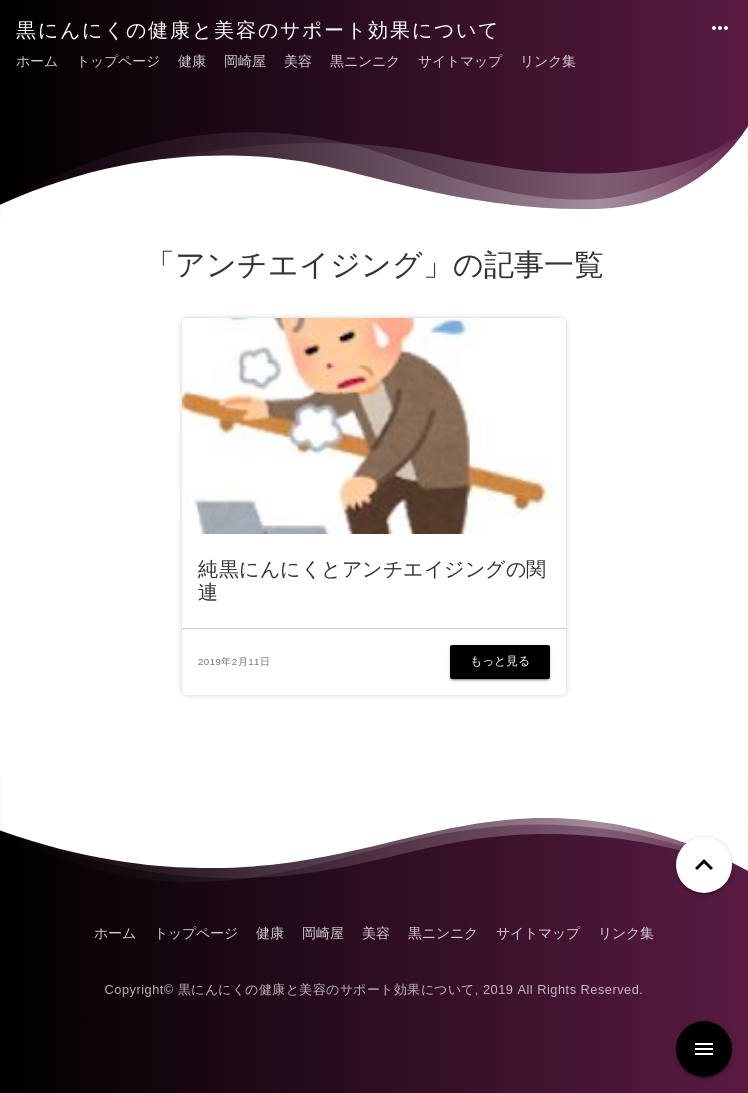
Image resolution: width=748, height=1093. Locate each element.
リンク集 (548, 61)
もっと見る (500, 661)
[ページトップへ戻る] (704, 865)
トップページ (118, 61)
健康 (192, 61)
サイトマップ (460, 61)
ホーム (37, 61)
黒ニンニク (365, 61)
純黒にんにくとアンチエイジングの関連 (372, 580)
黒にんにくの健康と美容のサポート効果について (258, 30)
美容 (298, 61)
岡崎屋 (245, 61)
